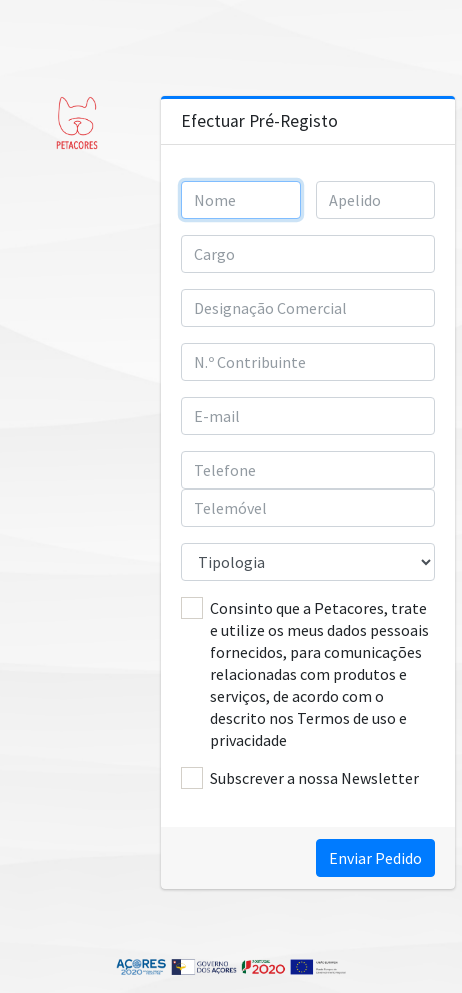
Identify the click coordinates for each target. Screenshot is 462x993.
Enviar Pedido (375, 858)
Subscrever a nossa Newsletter (314, 778)
